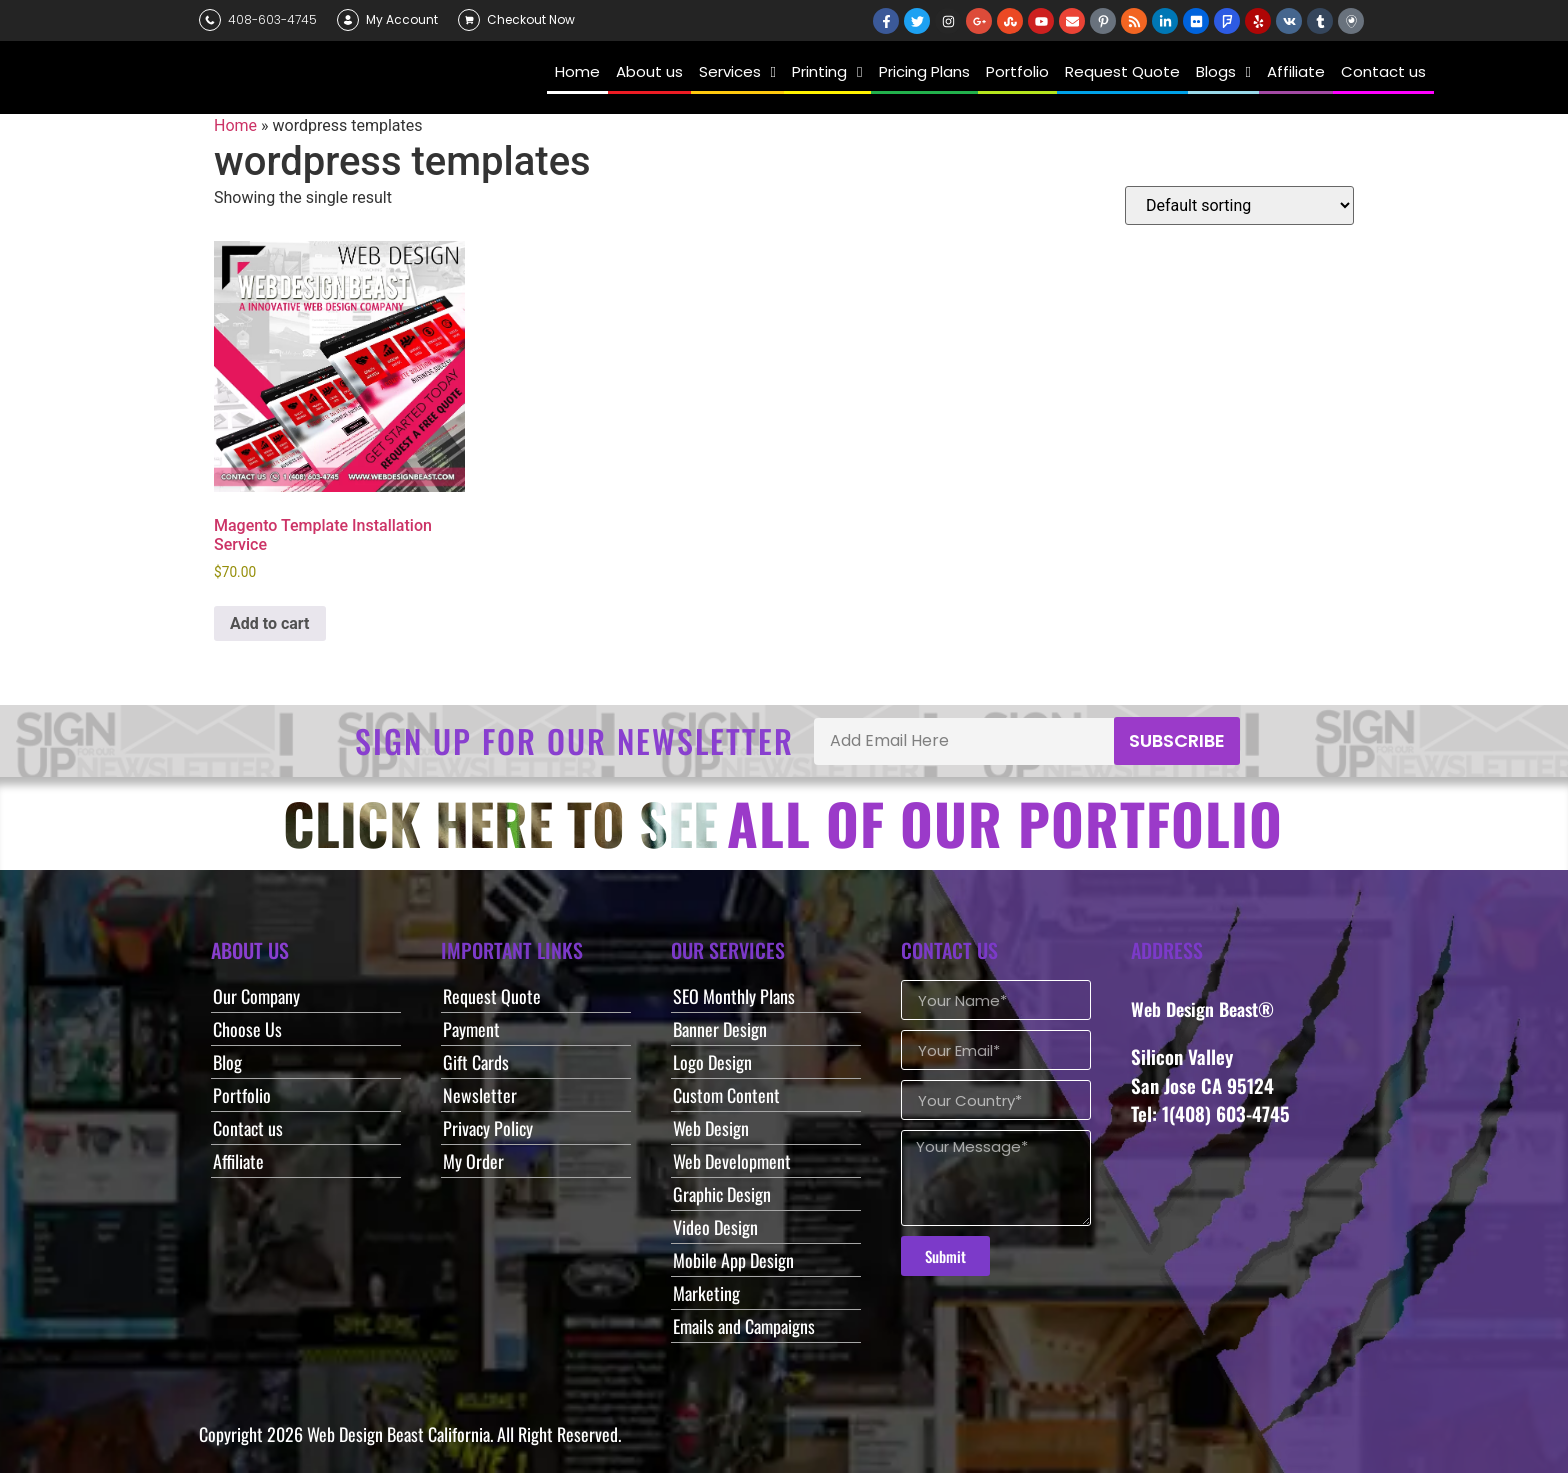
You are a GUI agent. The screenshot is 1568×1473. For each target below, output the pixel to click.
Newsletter (480, 1095)
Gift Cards (476, 1062)
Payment (471, 1029)
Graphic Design (722, 1194)
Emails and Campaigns (744, 1326)
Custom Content (726, 1095)
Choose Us (247, 1029)
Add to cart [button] (270, 623)
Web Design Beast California (398, 1434)
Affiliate (238, 1161)
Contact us (248, 1128)
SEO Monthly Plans (734, 996)
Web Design (711, 1128)
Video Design (715, 1227)
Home (235, 125)
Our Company (256, 996)
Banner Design (720, 1029)
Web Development (732, 1161)
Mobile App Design (733, 1260)
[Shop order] (1239, 205)
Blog (227, 1062)
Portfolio (242, 1095)
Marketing (706, 1293)
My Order (473, 1161)
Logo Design (712, 1062)
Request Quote (492, 996)
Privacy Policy (488, 1128)
